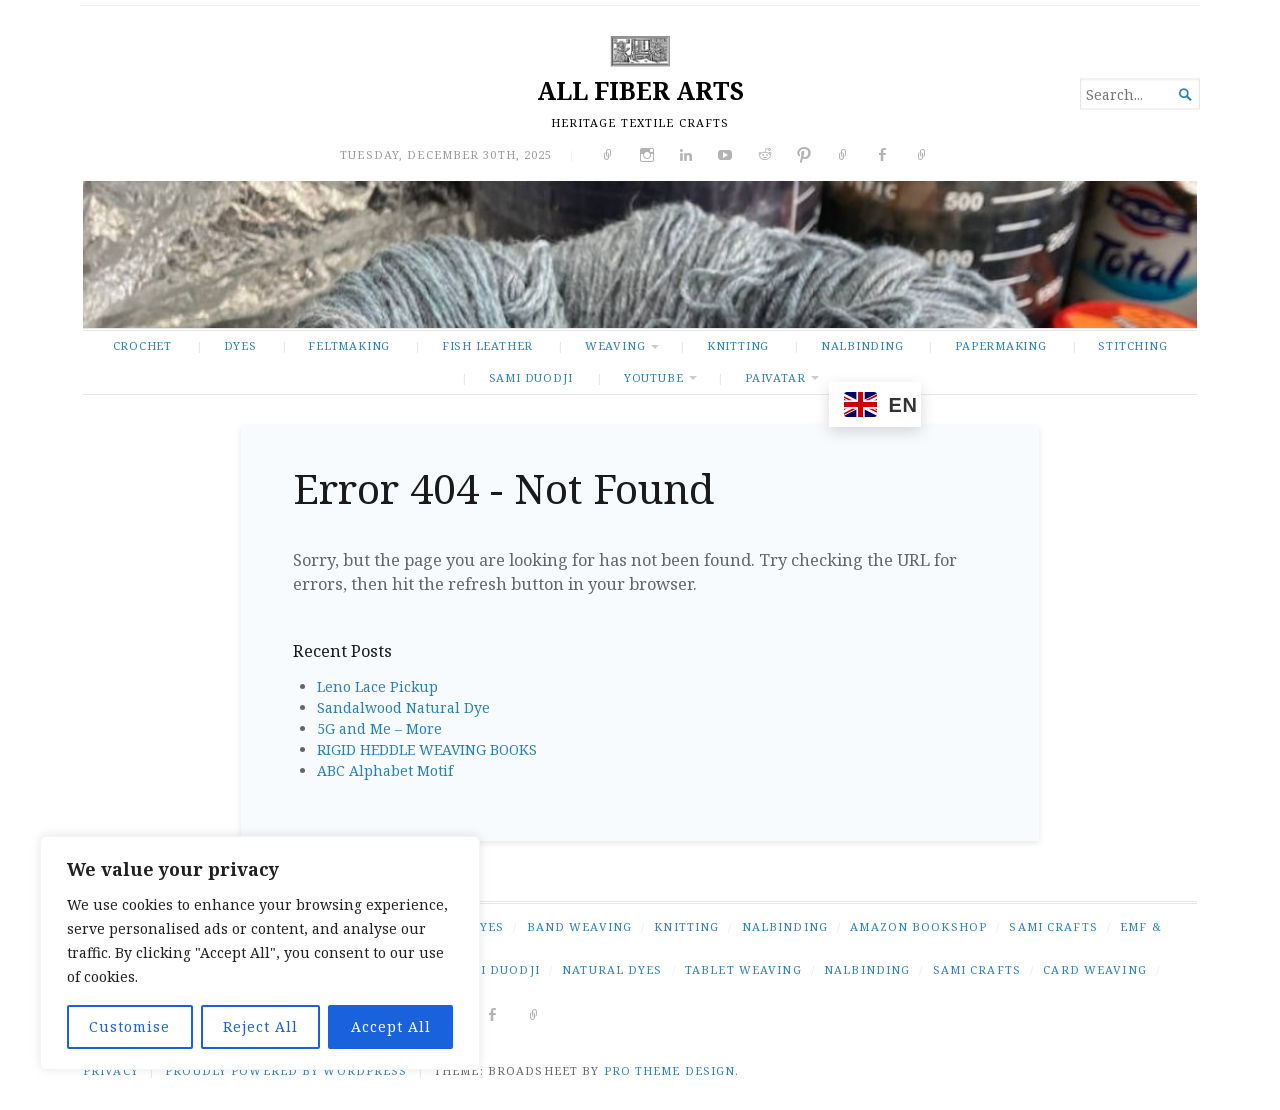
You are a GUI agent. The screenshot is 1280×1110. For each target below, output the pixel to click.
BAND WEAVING (579, 926)
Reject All (260, 1026)
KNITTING (738, 345)
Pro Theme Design (670, 1070)
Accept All (391, 1026)
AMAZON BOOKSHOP (918, 926)
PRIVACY (111, 1070)
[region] (260, 953)
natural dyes (612, 969)
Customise (129, 1026)
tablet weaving (743, 969)
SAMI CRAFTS (1053, 926)
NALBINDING (862, 345)
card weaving (1094, 969)
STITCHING (1132, 345)
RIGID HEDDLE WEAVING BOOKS (427, 749)
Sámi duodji (495, 969)
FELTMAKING (349, 345)
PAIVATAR (775, 377)
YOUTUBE (654, 377)
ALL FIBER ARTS (640, 90)
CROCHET (143, 345)
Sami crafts (977, 969)
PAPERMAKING (1001, 345)
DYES (240, 345)
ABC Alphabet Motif (385, 770)
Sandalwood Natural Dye (403, 707)
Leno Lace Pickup (377, 686)
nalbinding (867, 969)
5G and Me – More (379, 728)
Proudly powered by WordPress (286, 1070)
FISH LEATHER (487, 345)
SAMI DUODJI (531, 377)
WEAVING (615, 345)
